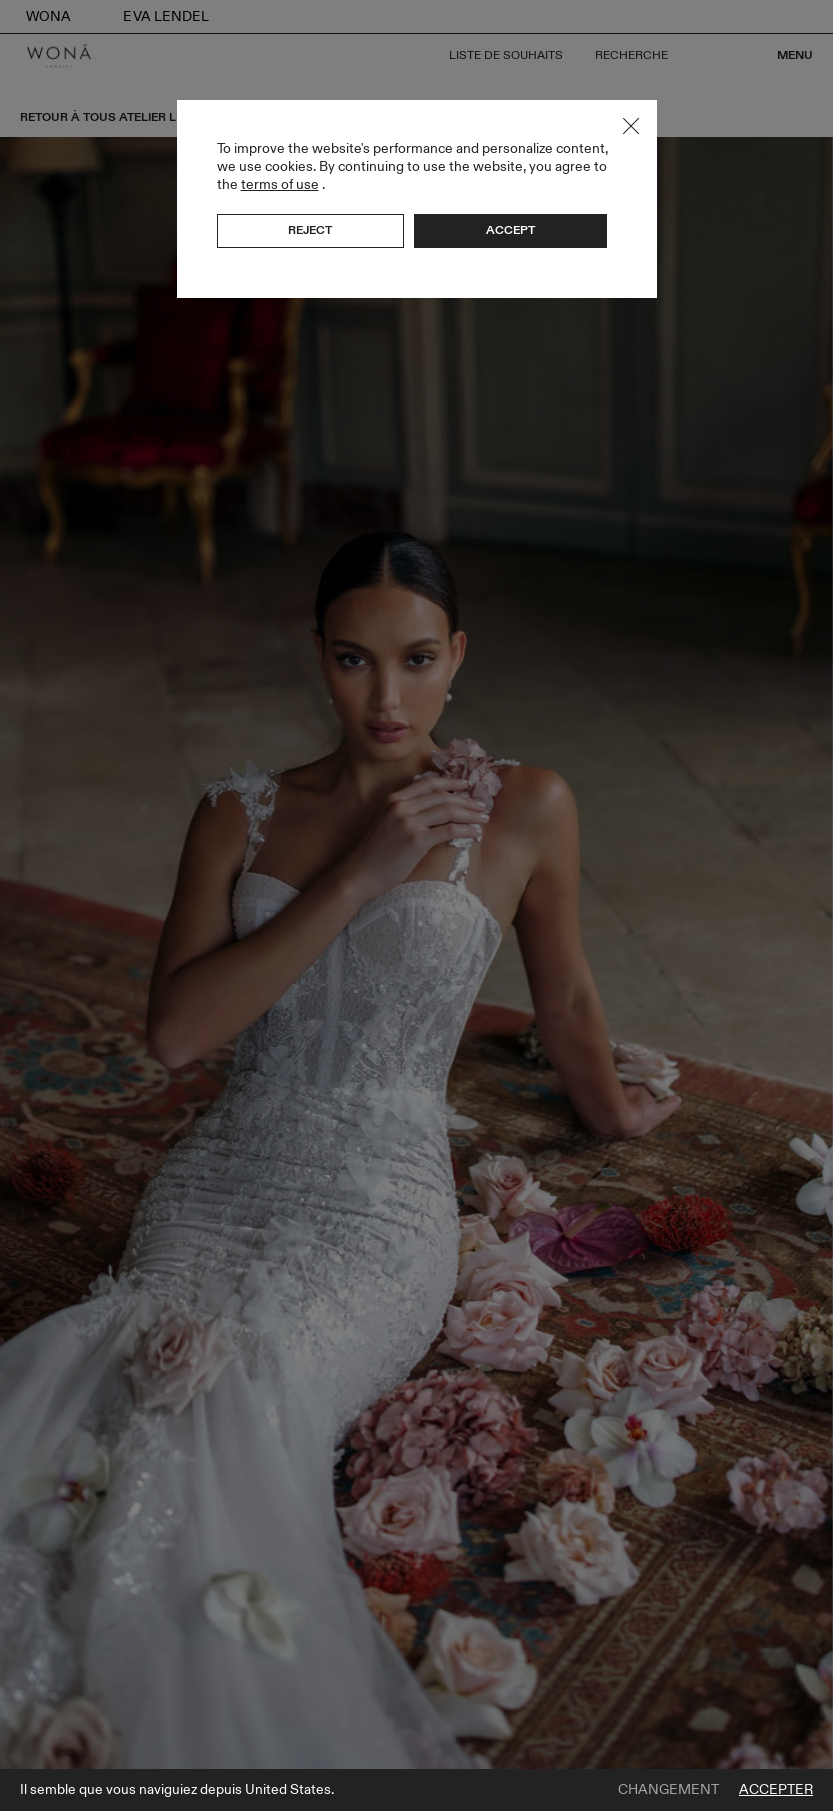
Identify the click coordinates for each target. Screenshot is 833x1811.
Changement (668, 1790)
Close (631, 126)
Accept (510, 230)
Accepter (776, 1790)
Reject (310, 230)
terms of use (280, 184)
